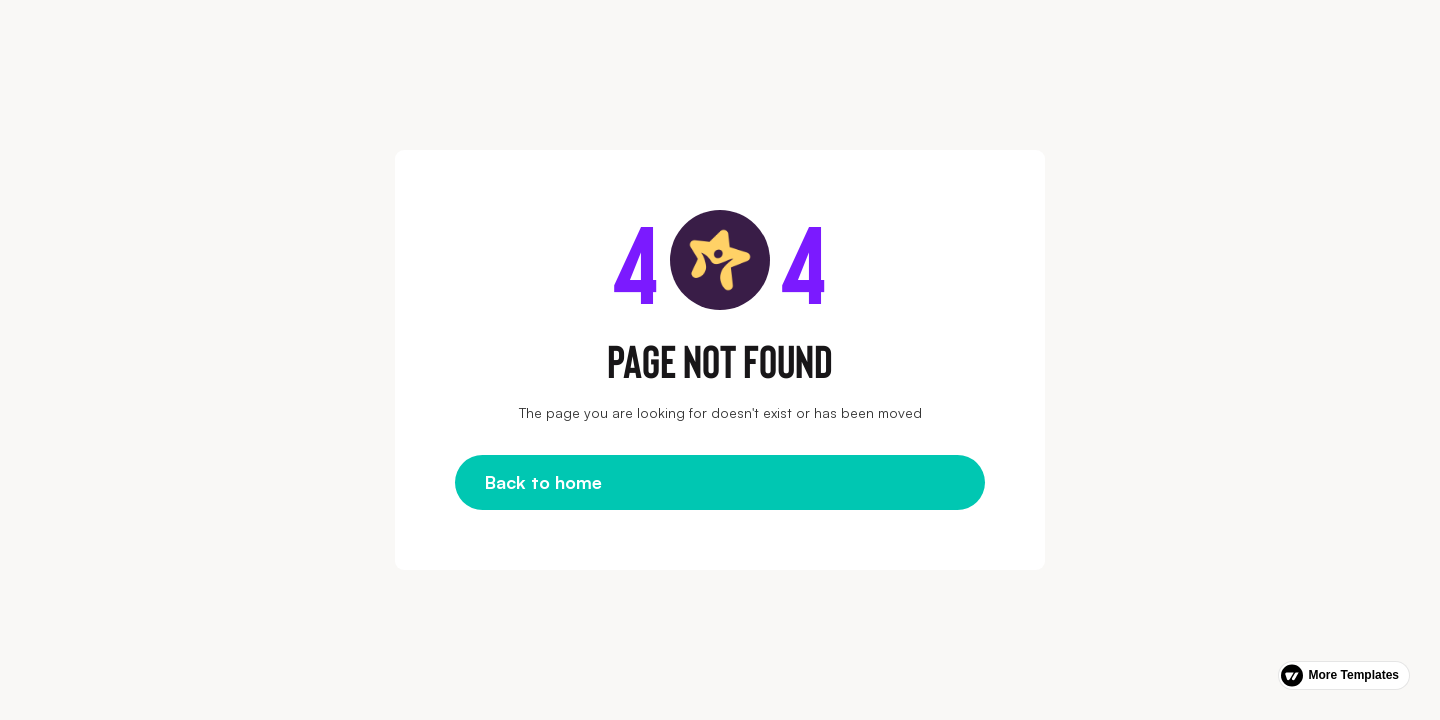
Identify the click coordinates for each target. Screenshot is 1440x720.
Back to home (543, 482)
